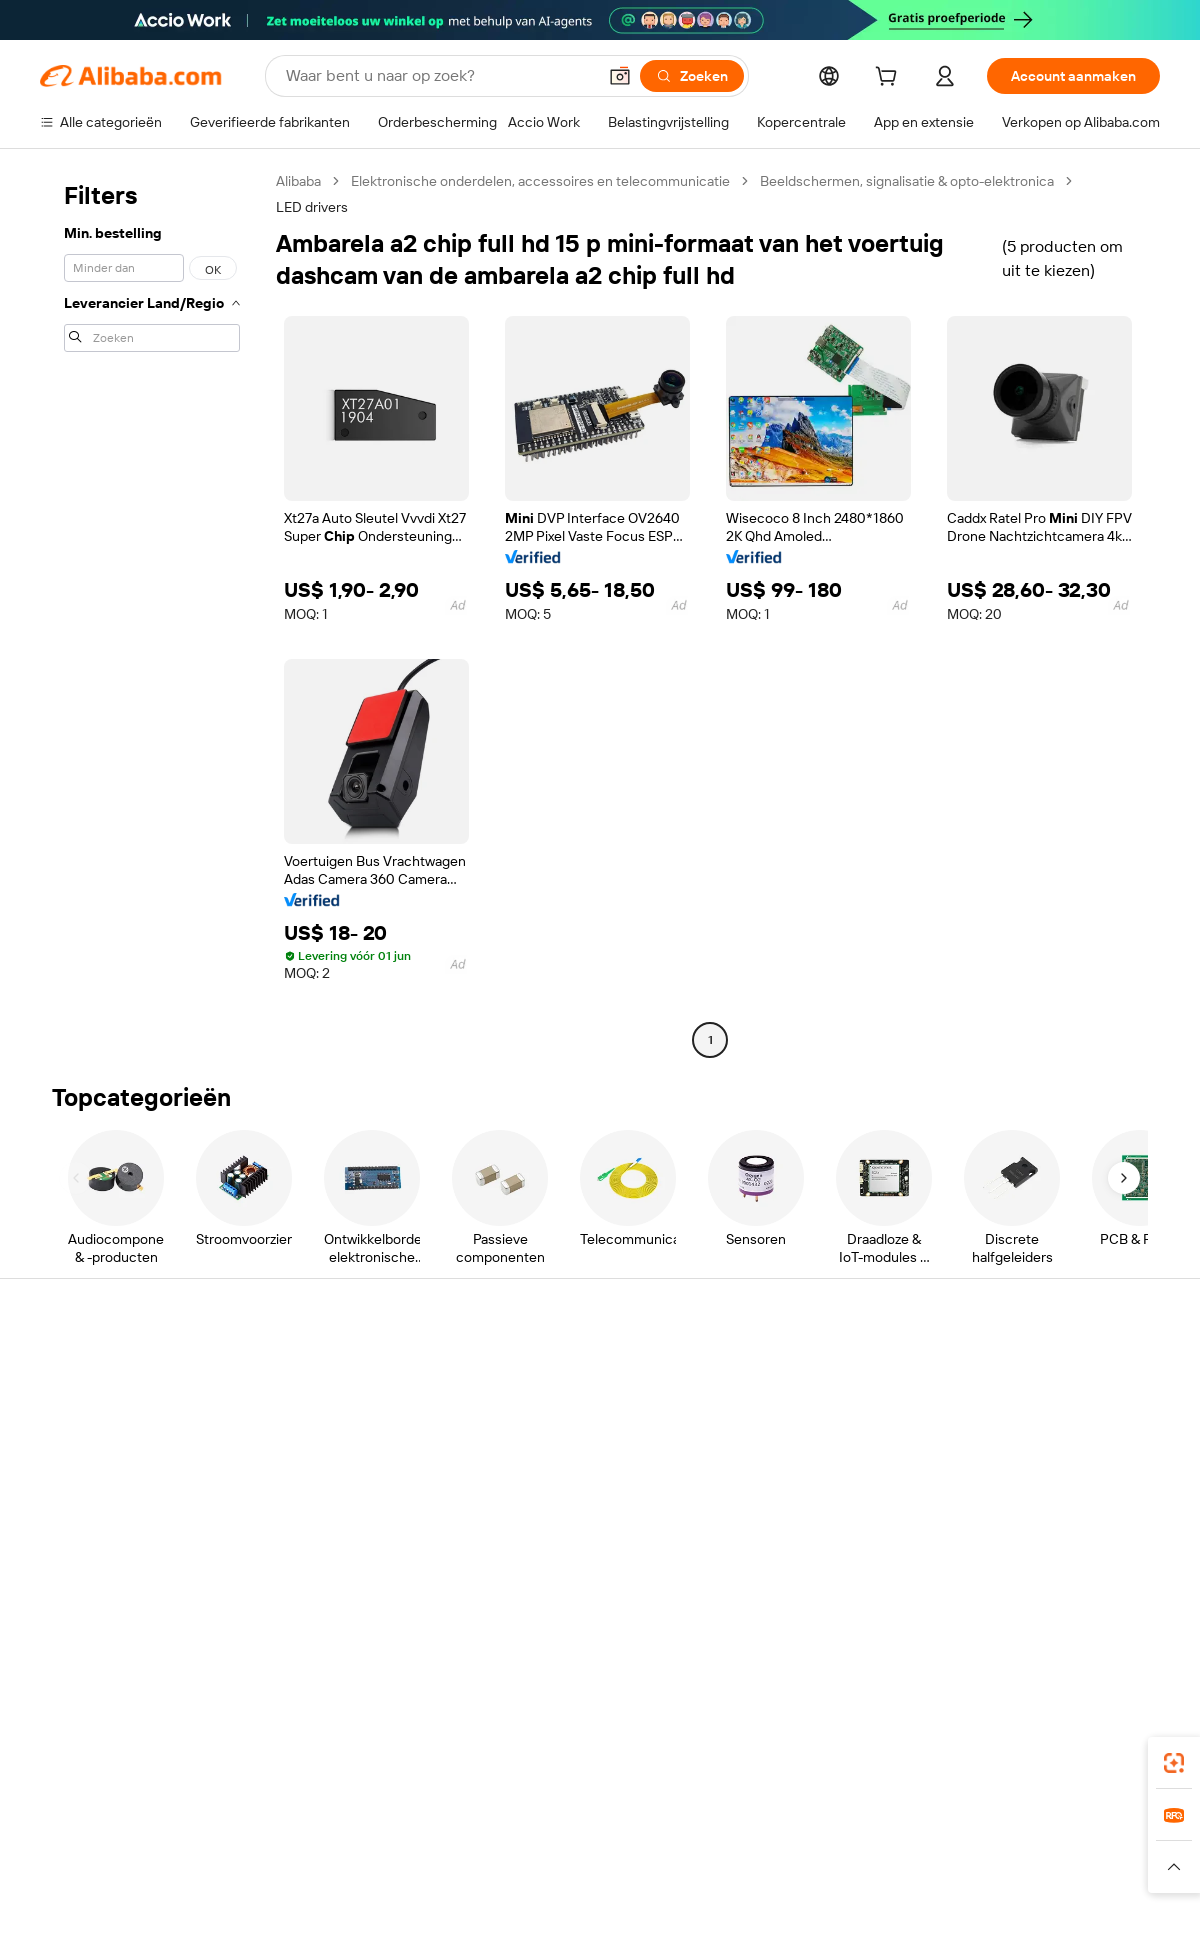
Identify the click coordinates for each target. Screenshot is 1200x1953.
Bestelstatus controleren (118, 1446)
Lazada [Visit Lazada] (627, 1828)
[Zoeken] (692, 76)
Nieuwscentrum (1010, 1464)
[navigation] (152, 613)
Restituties (74, 1484)
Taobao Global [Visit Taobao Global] (709, 1828)
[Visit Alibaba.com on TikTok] (1119, 1582)
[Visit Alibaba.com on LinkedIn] (999, 1582)
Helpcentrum (81, 1370)
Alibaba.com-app (808, 1739)
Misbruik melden (91, 1522)
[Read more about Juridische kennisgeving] (215, 1867)
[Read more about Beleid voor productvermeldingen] (402, 1867)
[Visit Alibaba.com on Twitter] (1029, 1582)
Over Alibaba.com (1014, 1370)
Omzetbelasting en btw (571, 1446)
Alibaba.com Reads (559, 1484)
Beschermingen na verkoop (356, 1524)
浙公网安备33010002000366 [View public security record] (884, 1915)
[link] (1174, 1763)
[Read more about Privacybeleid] (819, 1867)
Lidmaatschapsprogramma (583, 1408)
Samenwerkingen (784, 1502)
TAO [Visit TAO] (783, 1828)
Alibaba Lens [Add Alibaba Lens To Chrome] (82, 1739)
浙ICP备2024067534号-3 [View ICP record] (1084, 1915)
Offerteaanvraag (551, 1370)
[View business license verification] (773, 1915)
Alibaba (298, 181)
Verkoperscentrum (789, 1408)
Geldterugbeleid (320, 1448)
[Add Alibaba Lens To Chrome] (360, 1739)
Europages (917, 1828)
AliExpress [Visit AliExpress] (288, 1828)
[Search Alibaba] (439, 76)
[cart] (890, 79)
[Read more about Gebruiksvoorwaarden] (945, 1867)
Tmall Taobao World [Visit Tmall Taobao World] (475, 1828)
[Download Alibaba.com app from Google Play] (1092, 1739)
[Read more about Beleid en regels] (81, 1867)
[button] (620, 76)
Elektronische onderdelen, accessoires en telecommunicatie (540, 181)
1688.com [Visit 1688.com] (367, 1828)
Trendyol (840, 1828)
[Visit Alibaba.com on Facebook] (969, 1582)
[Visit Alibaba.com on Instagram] (1059, 1582)
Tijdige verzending (326, 1486)
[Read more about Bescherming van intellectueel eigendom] (640, 1867)
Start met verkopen (790, 1370)
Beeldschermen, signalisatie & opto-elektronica (907, 181)
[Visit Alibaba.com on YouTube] (1089, 1582)
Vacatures (991, 1502)
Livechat (67, 1408)
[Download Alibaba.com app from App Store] (945, 1739)
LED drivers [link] (312, 207)
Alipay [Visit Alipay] (570, 1828)
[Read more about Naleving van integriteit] (1097, 1867)
